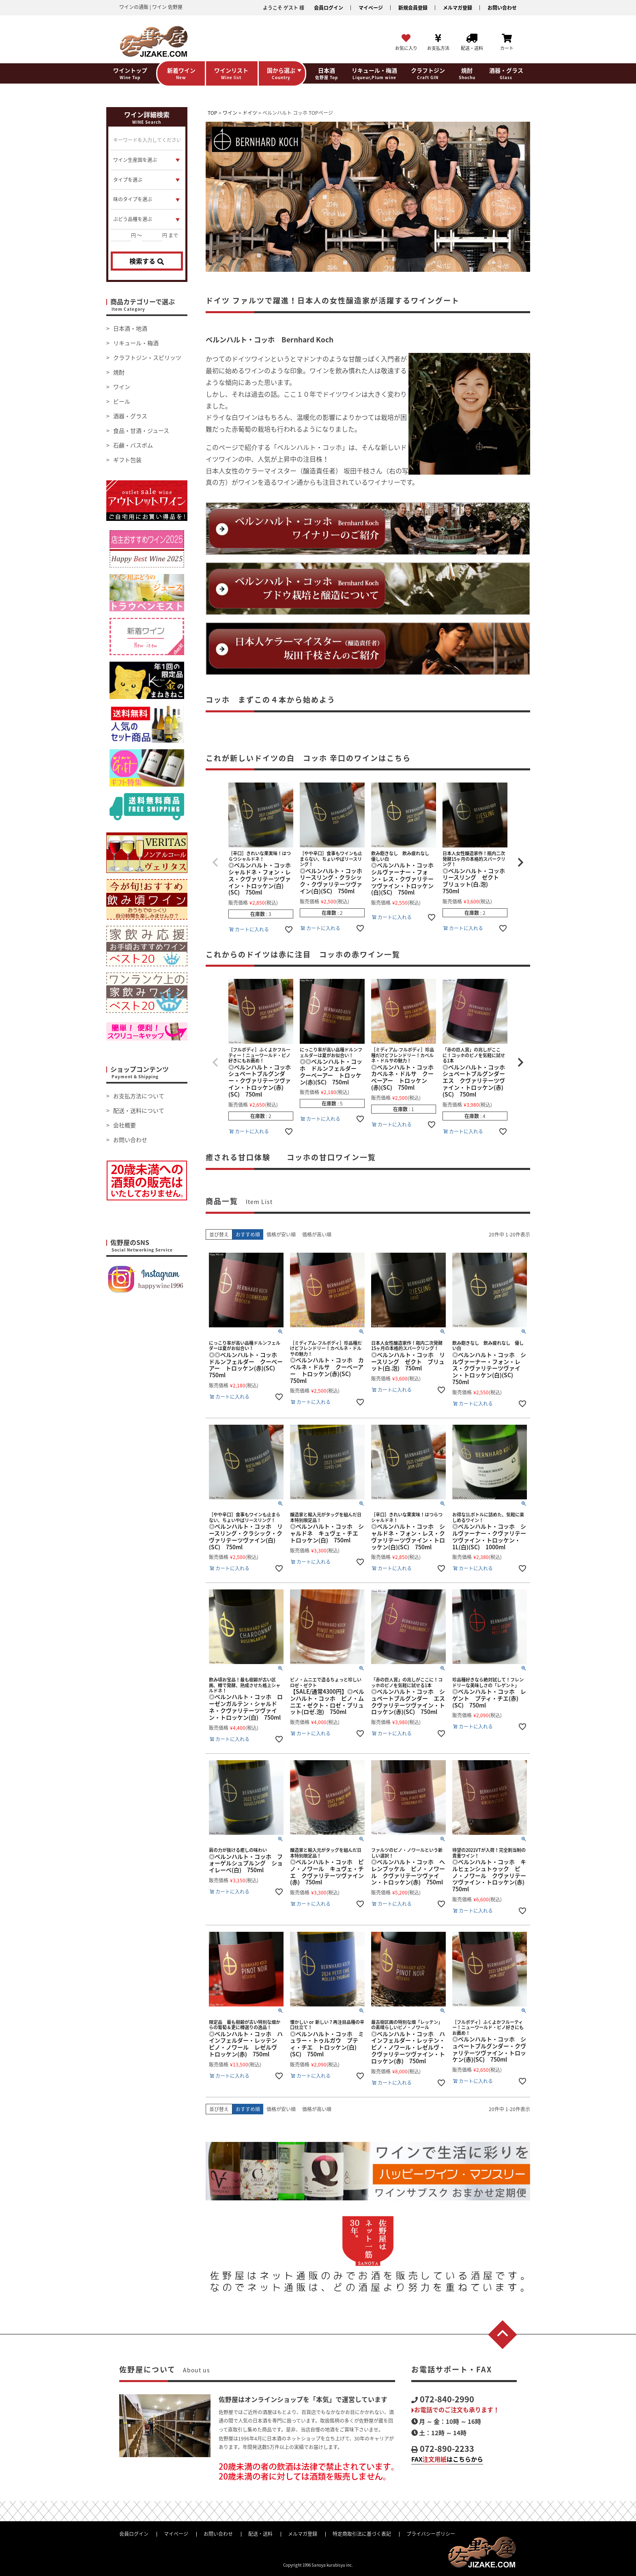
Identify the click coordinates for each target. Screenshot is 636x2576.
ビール (121, 401)
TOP (212, 112)
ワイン (121, 387)
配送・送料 (260, 2533)
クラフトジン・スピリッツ (147, 357)
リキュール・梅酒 (136, 343)
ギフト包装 (127, 460)
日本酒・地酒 (130, 328)
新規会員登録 (413, 7)
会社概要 (124, 1125)
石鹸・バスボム (133, 445)
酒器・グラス (130, 416)
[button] (215, 862)
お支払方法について (138, 1096)
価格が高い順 (316, 1234)
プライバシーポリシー (430, 2533)
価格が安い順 (281, 1234)
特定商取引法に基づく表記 (362, 2533)
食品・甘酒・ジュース (141, 430)
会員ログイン (328, 7)
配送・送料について (138, 1110)
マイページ (371, 7)
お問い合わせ (502, 7)
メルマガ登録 (457, 7)
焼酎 (119, 372)
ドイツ (250, 112)
